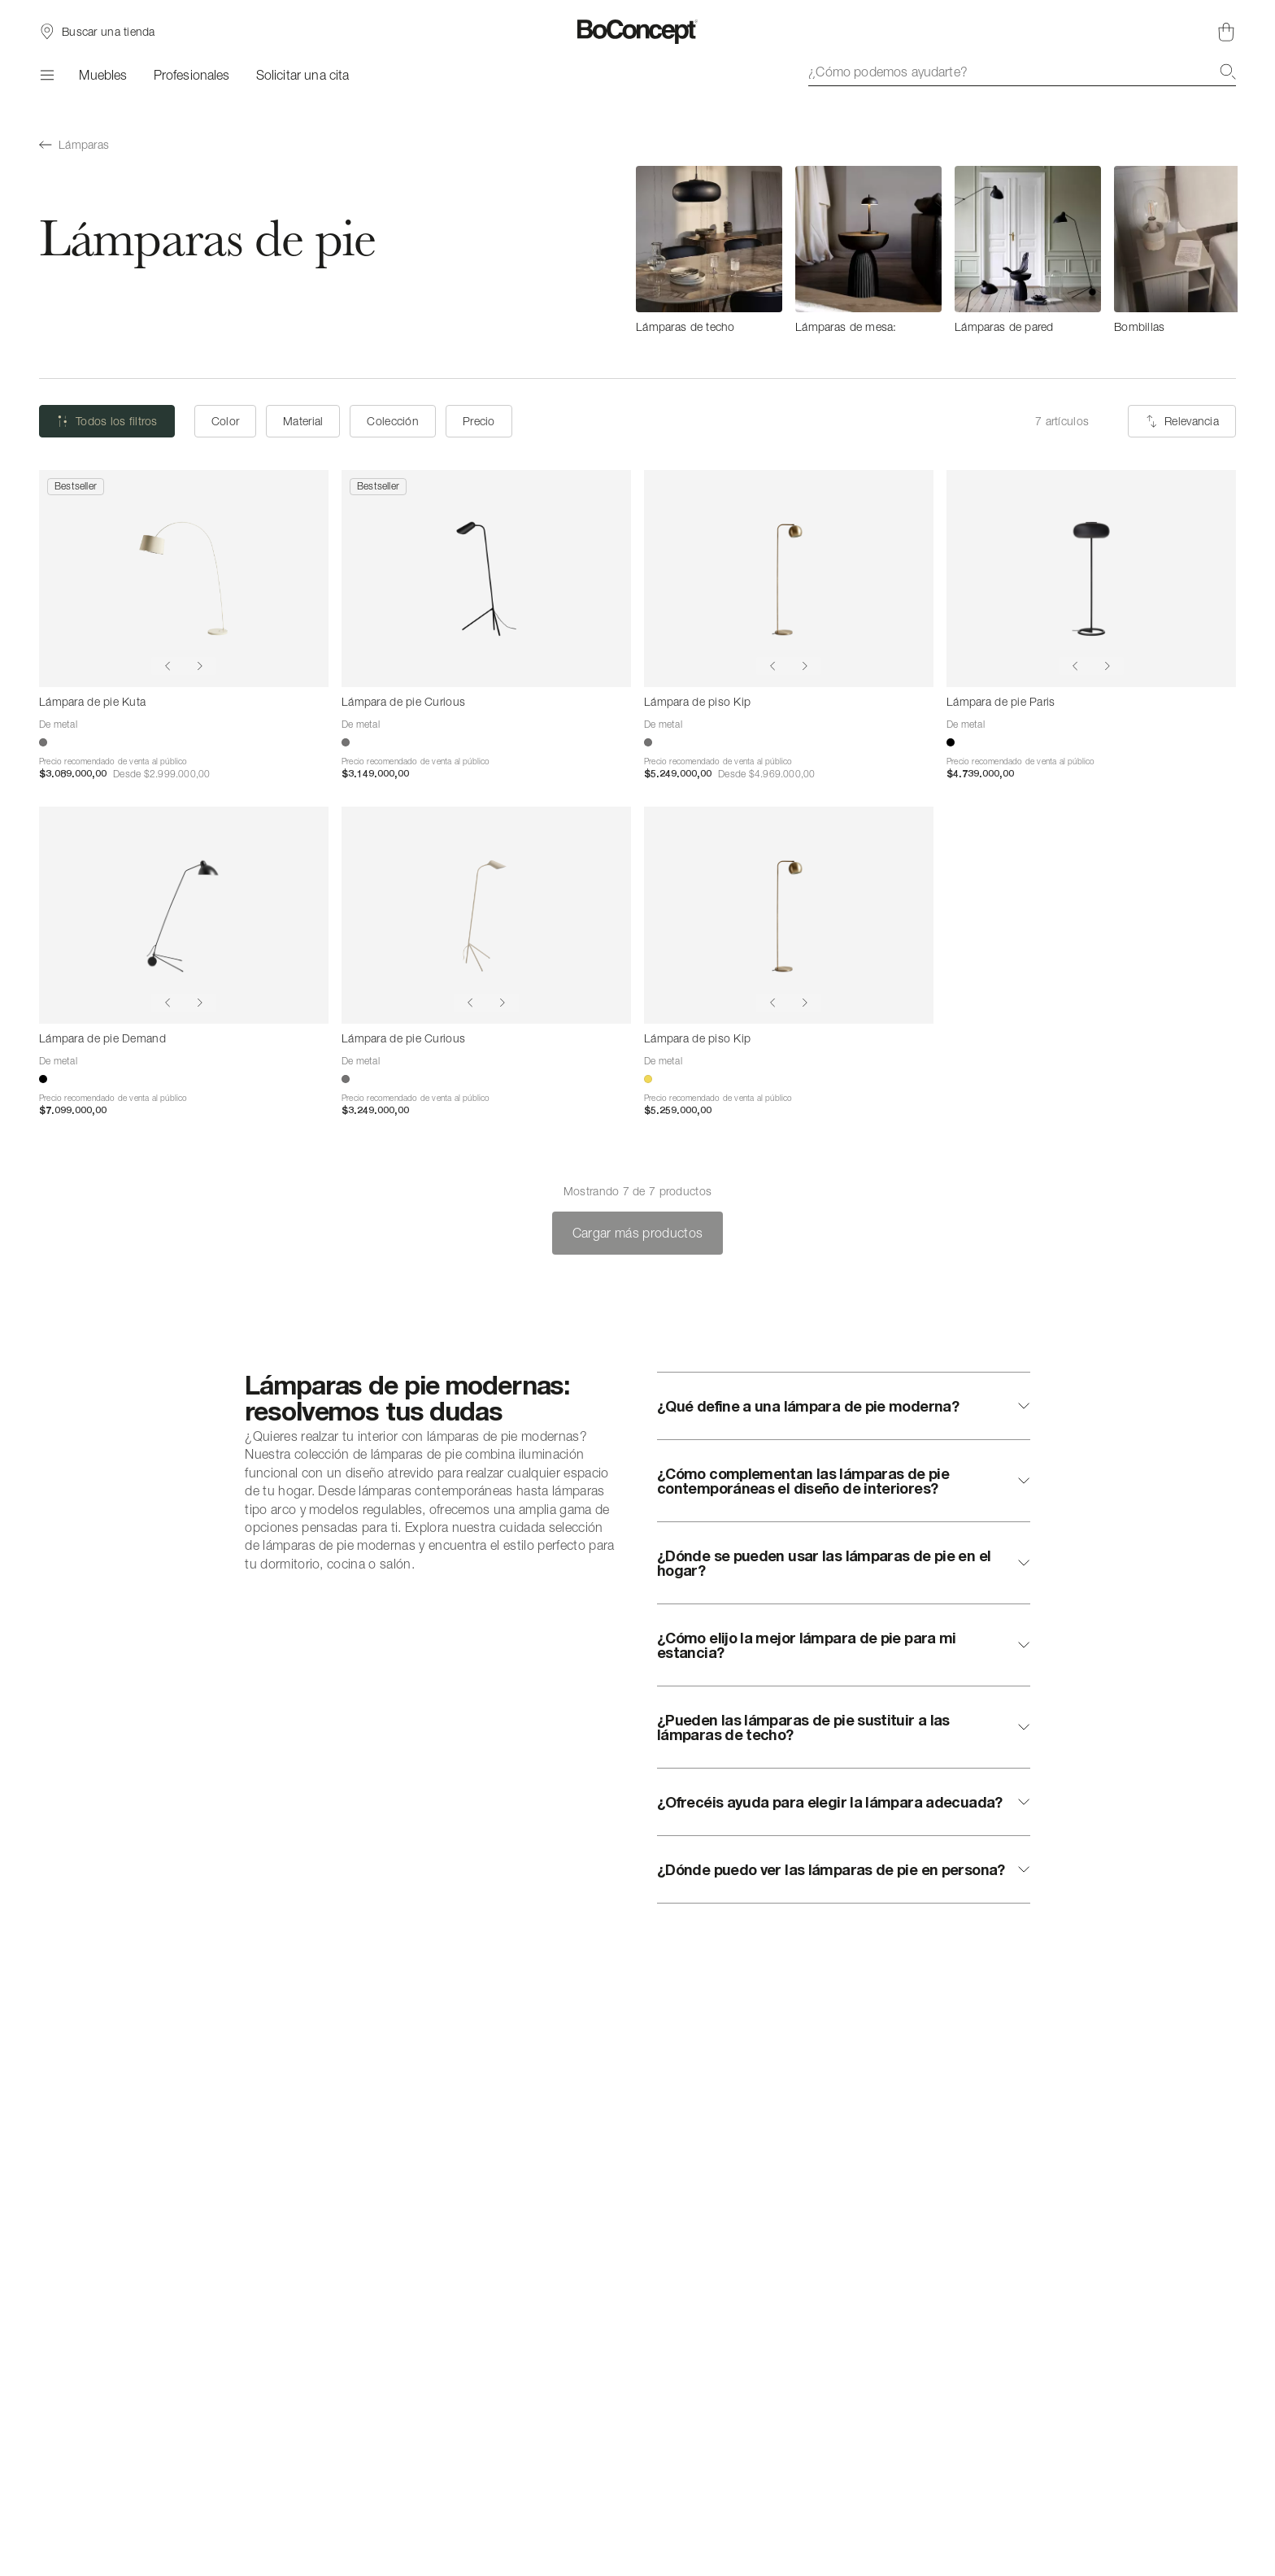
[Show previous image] (167, 666)
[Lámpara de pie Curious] (486, 578)
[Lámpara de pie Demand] (184, 915)
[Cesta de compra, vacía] (1226, 32)
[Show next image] (200, 666)
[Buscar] (1228, 71)
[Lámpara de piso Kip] (788, 578)
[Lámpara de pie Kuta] (184, 578)
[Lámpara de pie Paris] (1091, 578)
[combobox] (1022, 71)
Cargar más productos (637, 1232)
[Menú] (46, 75)
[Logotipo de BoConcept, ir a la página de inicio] (638, 32)
